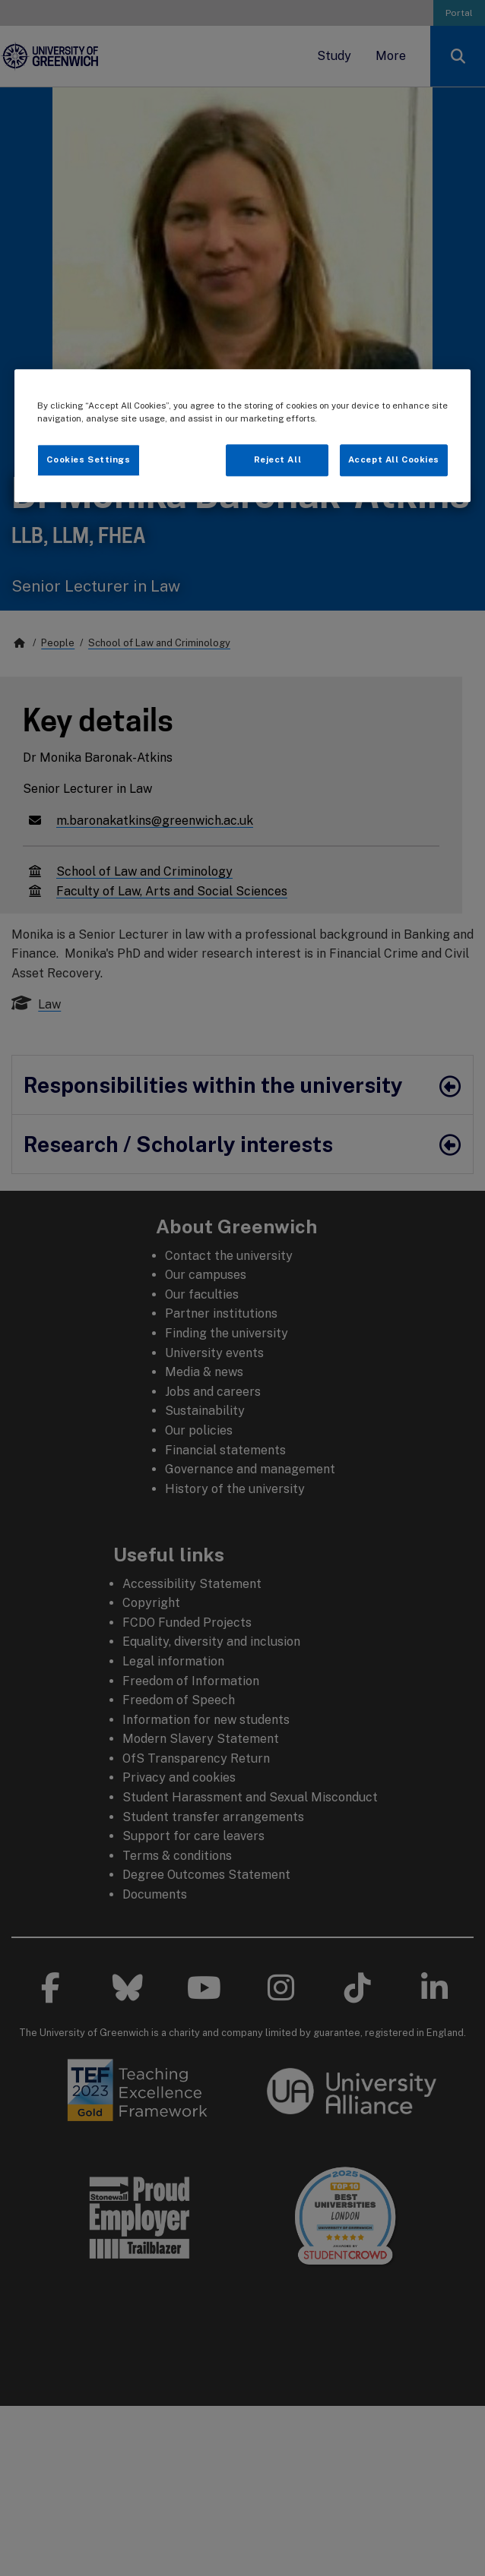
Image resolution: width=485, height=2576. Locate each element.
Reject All (278, 459)
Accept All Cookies (393, 459)
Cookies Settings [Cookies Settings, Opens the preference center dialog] (88, 459)
